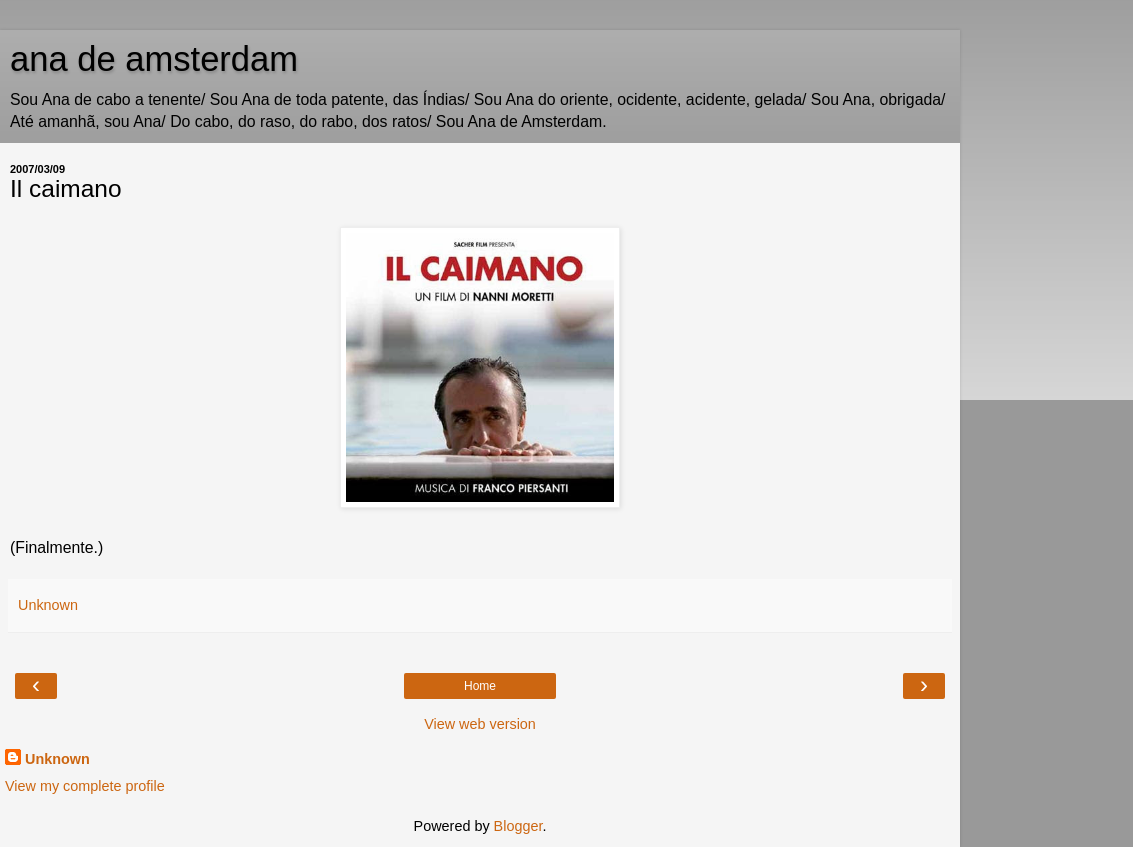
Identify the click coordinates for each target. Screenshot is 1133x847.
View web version (480, 724)
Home (480, 686)
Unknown (57, 759)
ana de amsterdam (154, 59)
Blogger (518, 826)
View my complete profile (85, 786)
